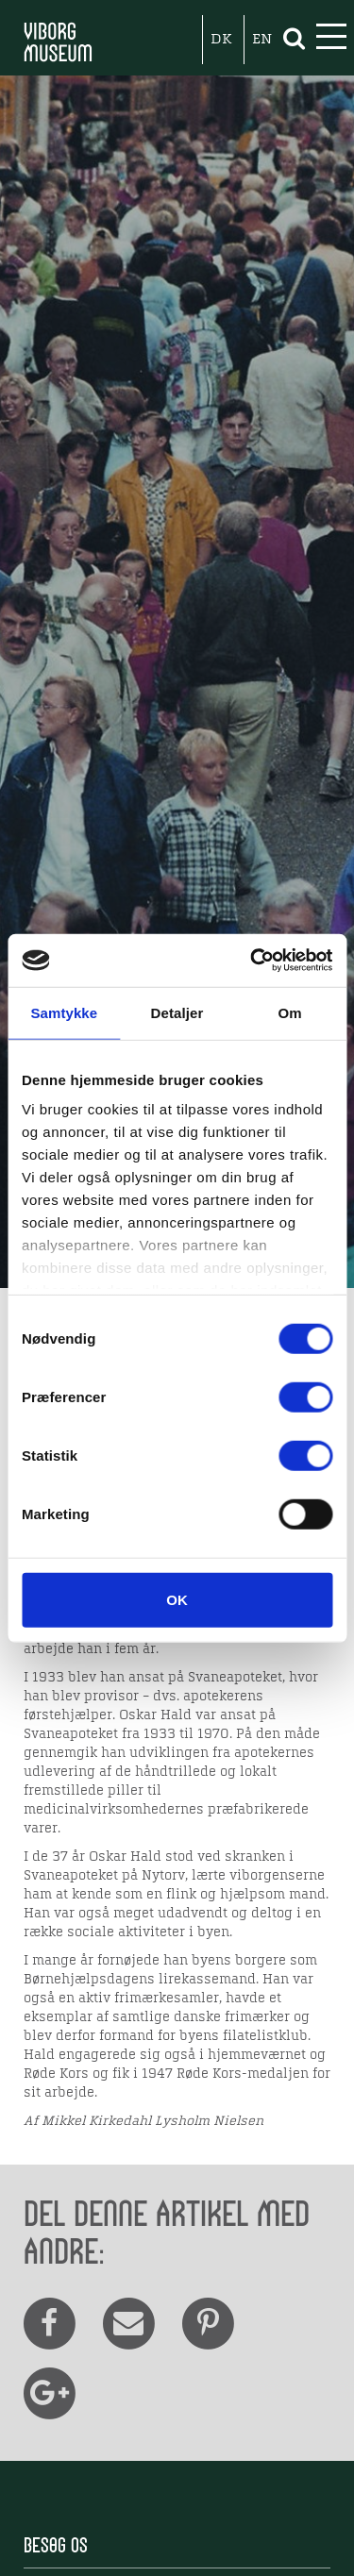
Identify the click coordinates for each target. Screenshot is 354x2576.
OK (177, 1599)
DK (221, 39)
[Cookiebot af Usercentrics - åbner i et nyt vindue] (252, 960)
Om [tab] (290, 1012)
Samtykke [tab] (63, 1012)
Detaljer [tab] (177, 1012)
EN (262, 39)
